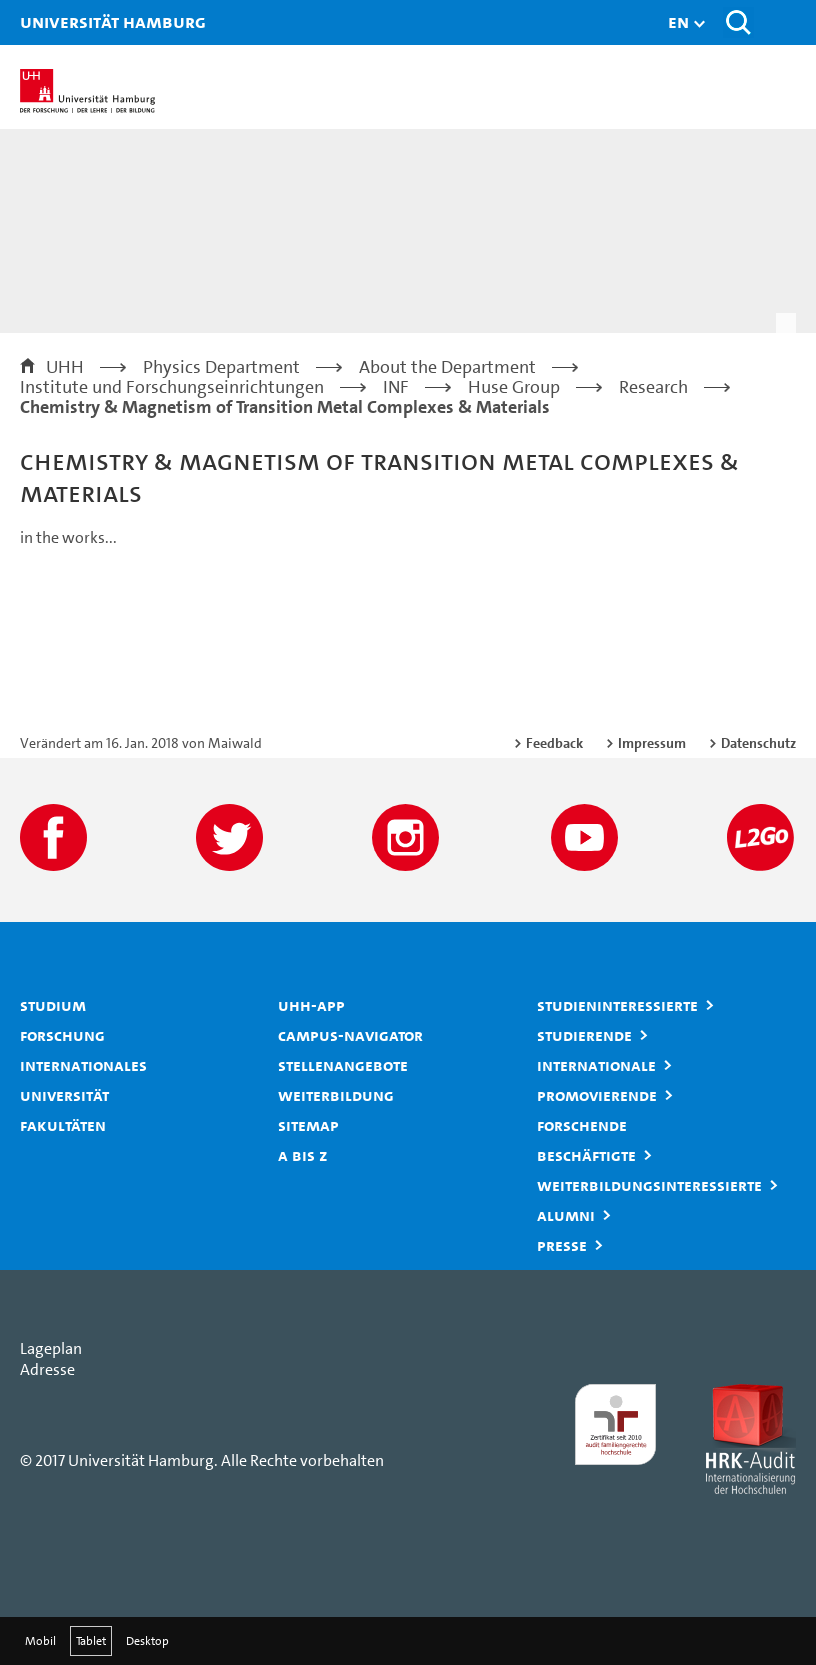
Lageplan (51, 1348)
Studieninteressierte (617, 1005)
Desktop (147, 1641)
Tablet (91, 1641)
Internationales (83, 1065)
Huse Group (514, 387)
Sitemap (308, 1125)
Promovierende (597, 1095)
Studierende (584, 1035)
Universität (64, 1095)
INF (396, 387)
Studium (53, 1005)
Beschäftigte (586, 1155)
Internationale (596, 1065)
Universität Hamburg (45, 21)
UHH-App (311, 1005)
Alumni (566, 1215)
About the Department (447, 367)
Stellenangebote (343, 1065)
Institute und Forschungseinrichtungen (172, 387)
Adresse (47, 1369)
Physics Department (221, 367)
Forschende (582, 1125)
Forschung (62, 1035)
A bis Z (303, 1155)
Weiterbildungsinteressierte (649, 1185)
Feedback (554, 743)
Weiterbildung (336, 1095)
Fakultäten (63, 1125)
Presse (562, 1245)
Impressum (652, 743)
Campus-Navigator (350, 1035)
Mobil (40, 1641)
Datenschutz (758, 743)
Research (653, 387)
